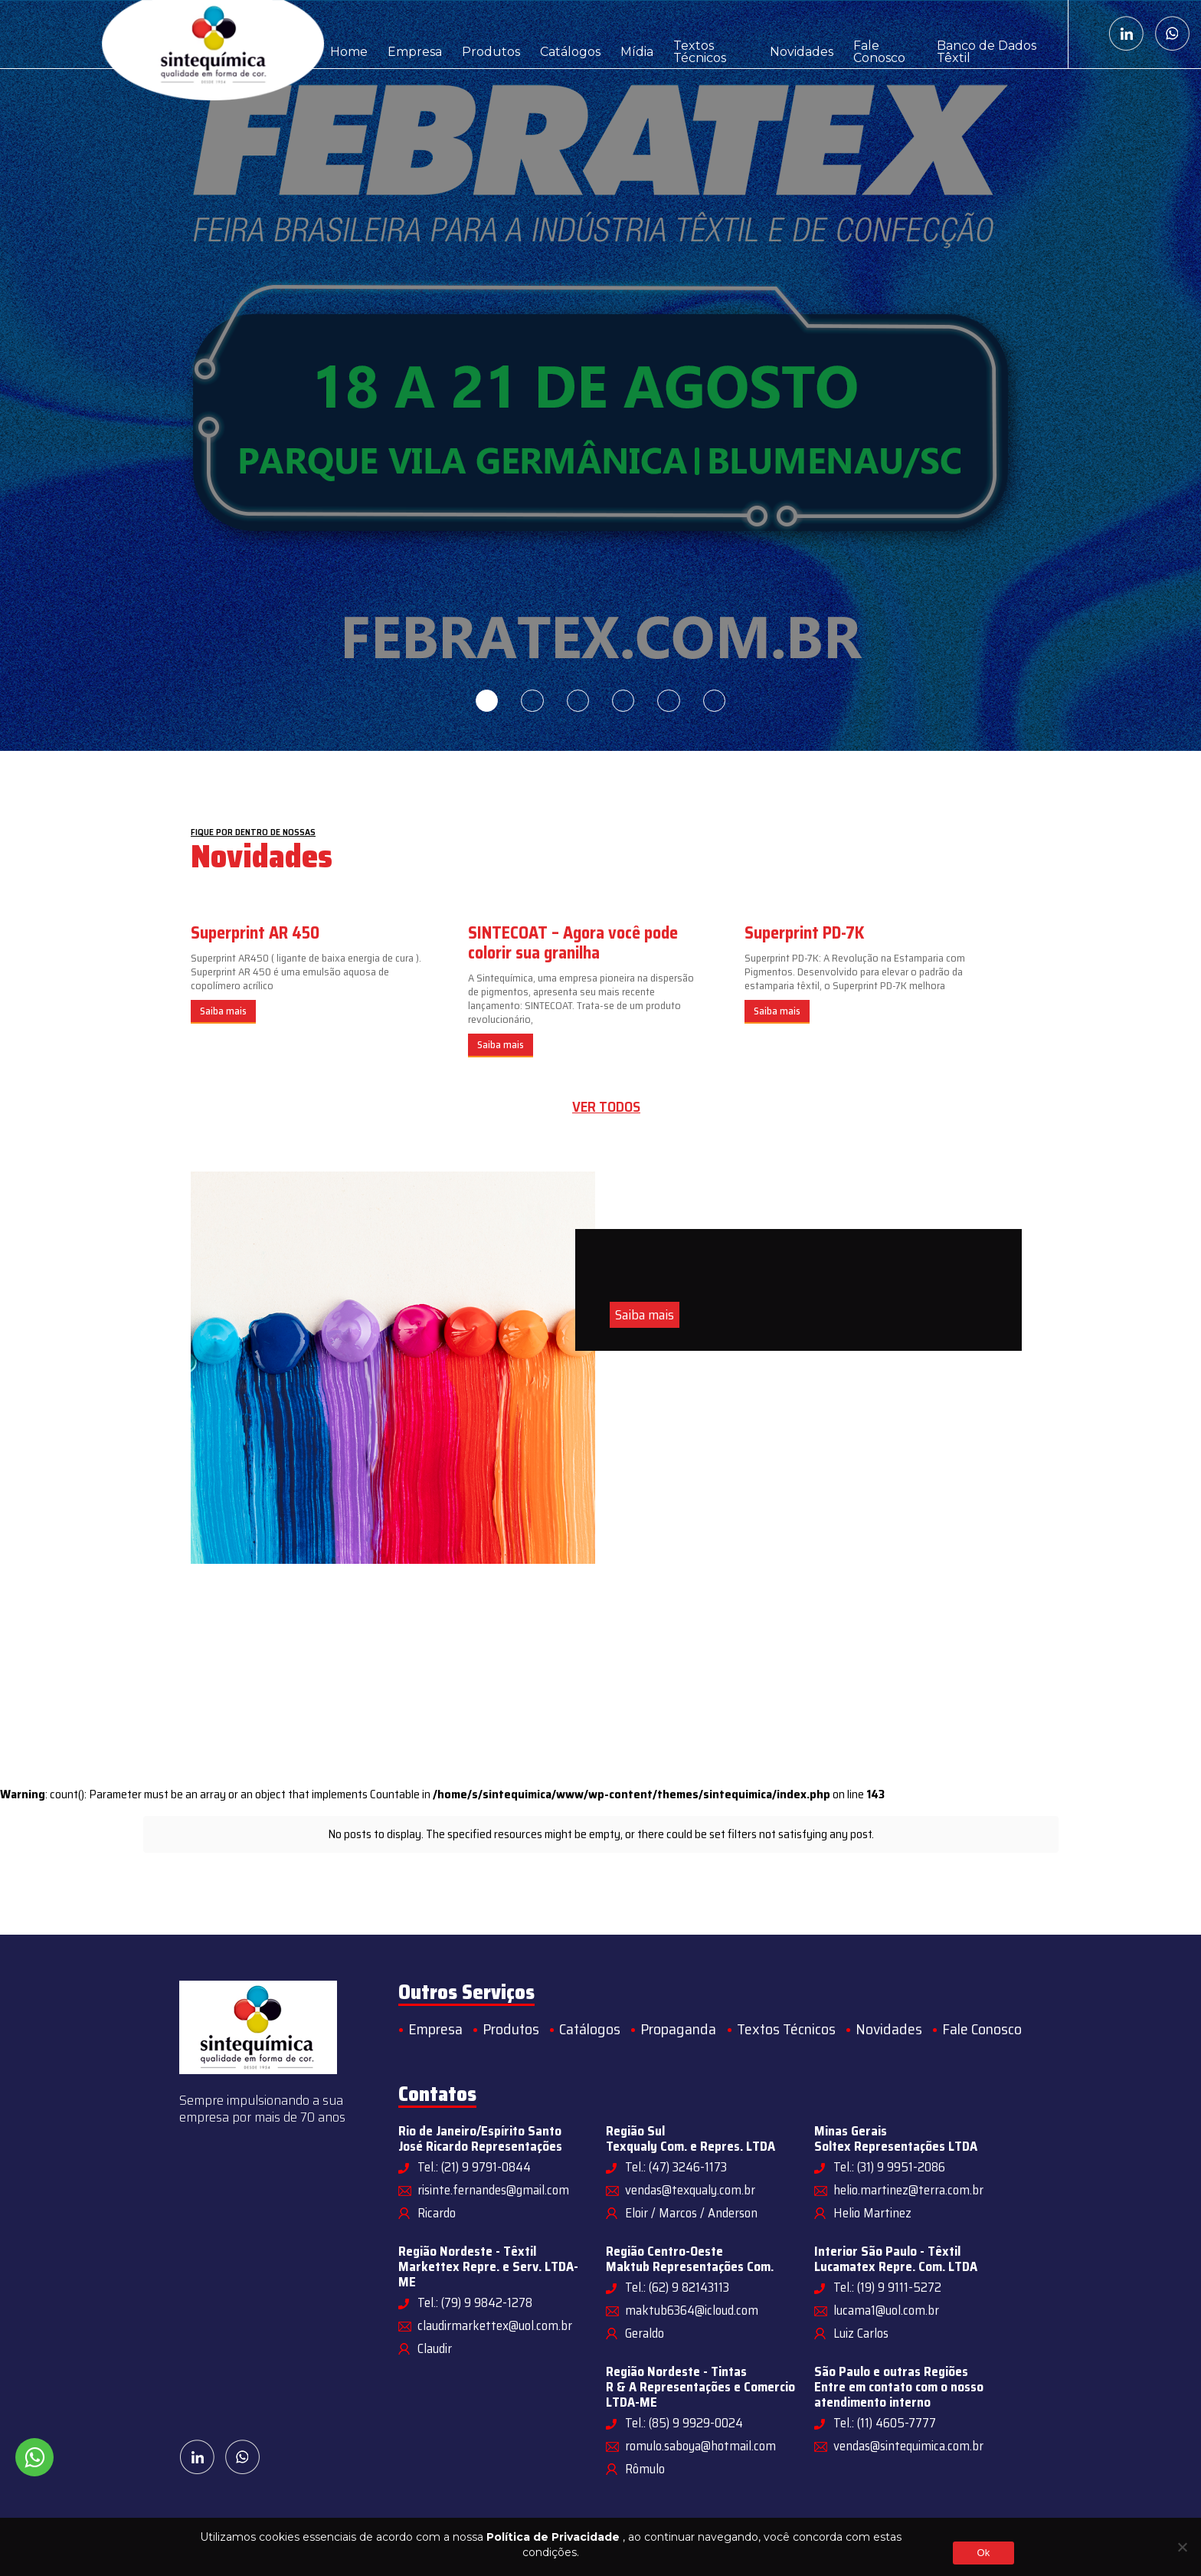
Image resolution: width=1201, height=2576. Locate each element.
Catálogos (554, 34)
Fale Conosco (871, 34)
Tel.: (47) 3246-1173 (676, 2167)
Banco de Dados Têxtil (987, 34)
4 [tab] (623, 701)
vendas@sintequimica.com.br (908, 2445)
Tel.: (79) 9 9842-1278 (474, 2302)
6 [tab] (715, 701)
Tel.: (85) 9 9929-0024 (684, 2422)
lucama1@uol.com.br (886, 2310)
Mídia (616, 34)
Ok (983, 2552)
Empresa (409, 34)
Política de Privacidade (553, 2537)
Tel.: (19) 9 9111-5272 (887, 2287)
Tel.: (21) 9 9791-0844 (474, 2167)
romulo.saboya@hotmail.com (700, 2445)
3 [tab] (577, 701)
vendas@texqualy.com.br (690, 2189)
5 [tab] (669, 701)
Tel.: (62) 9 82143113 (677, 2287)
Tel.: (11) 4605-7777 (884, 2422)
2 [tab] (531, 701)
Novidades (785, 34)
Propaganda (678, 2029)
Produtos (480, 34)
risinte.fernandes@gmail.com (493, 2189)
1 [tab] (485, 701)
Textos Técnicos (693, 34)
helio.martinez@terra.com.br (908, 2189)
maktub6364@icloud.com (691, 2310)
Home (346, 34)
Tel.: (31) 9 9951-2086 (889, 2167)
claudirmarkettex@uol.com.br (494, 2325)
